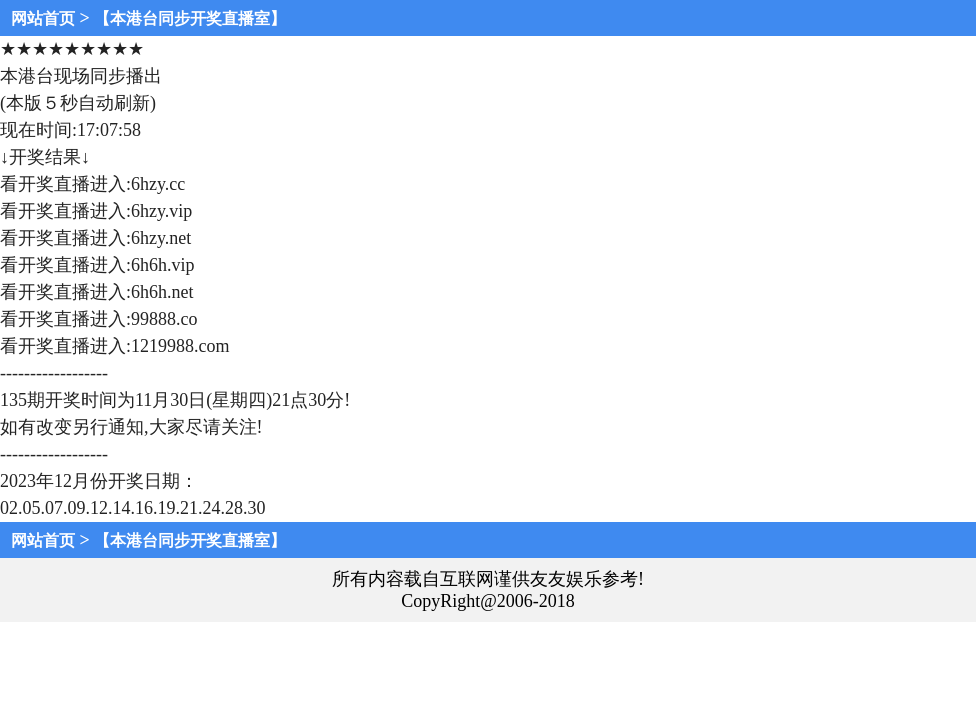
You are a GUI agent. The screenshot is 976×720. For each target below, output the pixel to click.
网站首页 (43, 18)
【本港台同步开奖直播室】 (190, 18)
